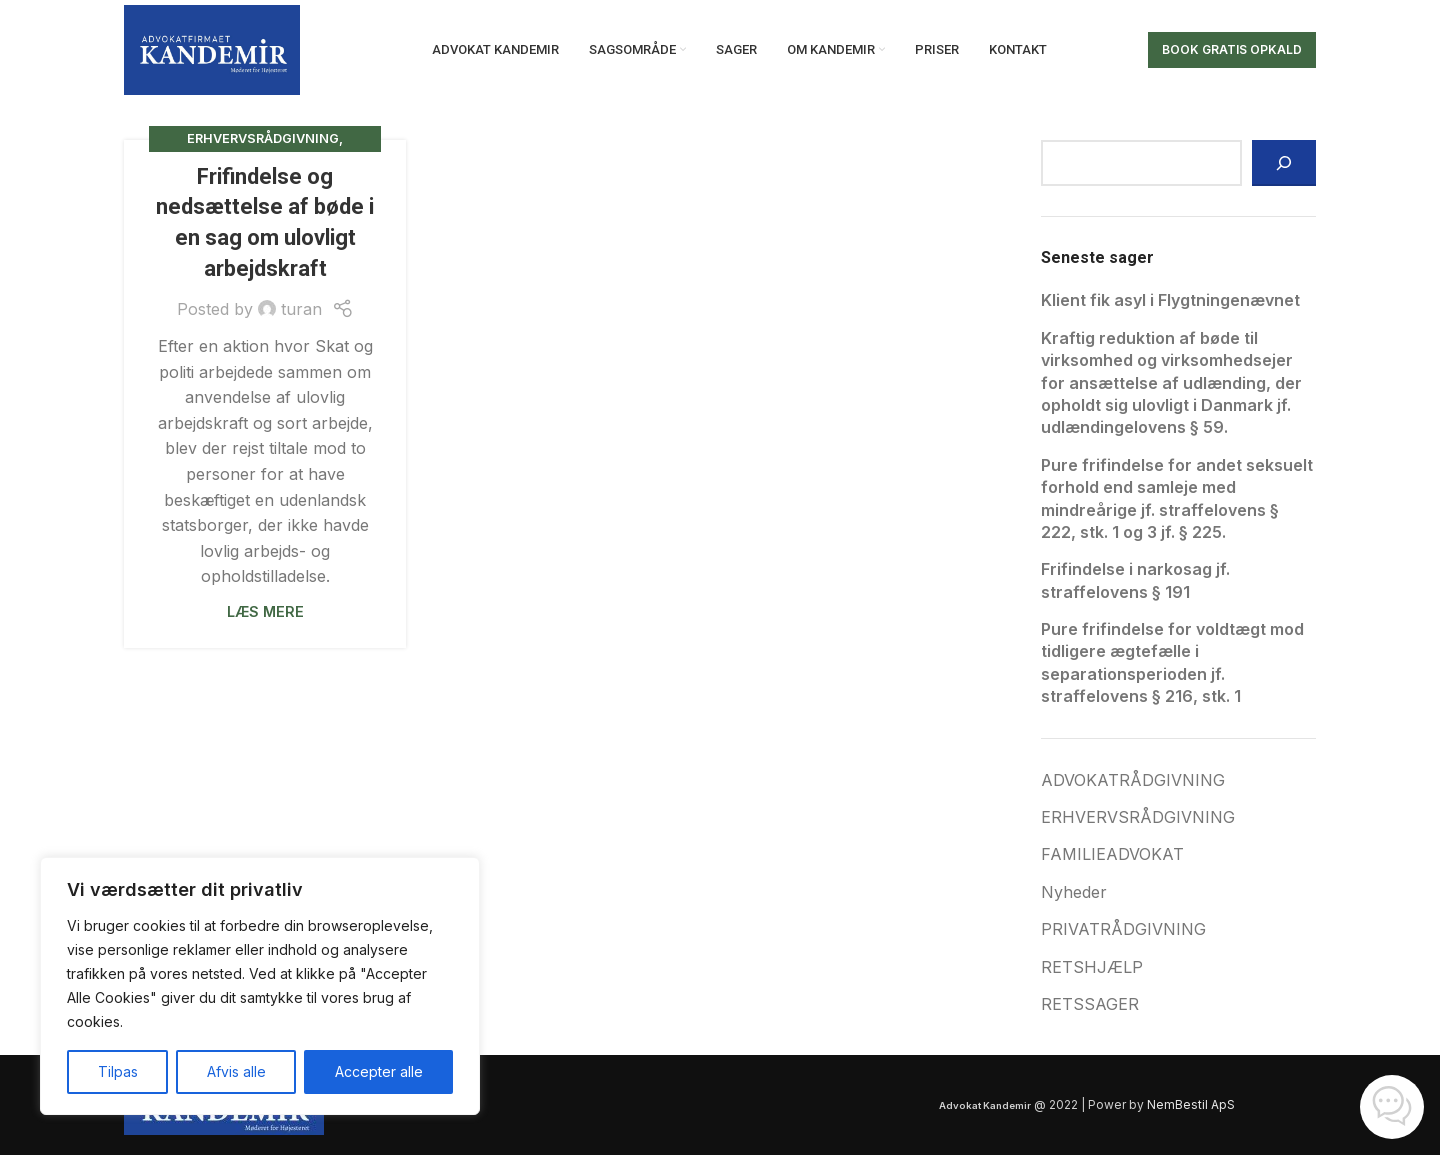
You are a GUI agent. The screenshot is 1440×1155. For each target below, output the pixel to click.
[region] (260, 986)
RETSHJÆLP (1092, 967)
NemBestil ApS (1191, 1104)
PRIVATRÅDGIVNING (1123, 929)
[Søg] (1284, 163)
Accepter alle (379, 1071)
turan (301, 309)
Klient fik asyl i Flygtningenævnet (1170, 300)
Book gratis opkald (1232, 49)
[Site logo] (212, 48)
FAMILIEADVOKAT (1112, 854)
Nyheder (1074, 892)
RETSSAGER (1090, 1004)
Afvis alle (236, 1071)
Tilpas (118, 1071)
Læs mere (265, 611)
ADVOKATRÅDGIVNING (1133, 780)
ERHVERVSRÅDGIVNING (263, 138)
